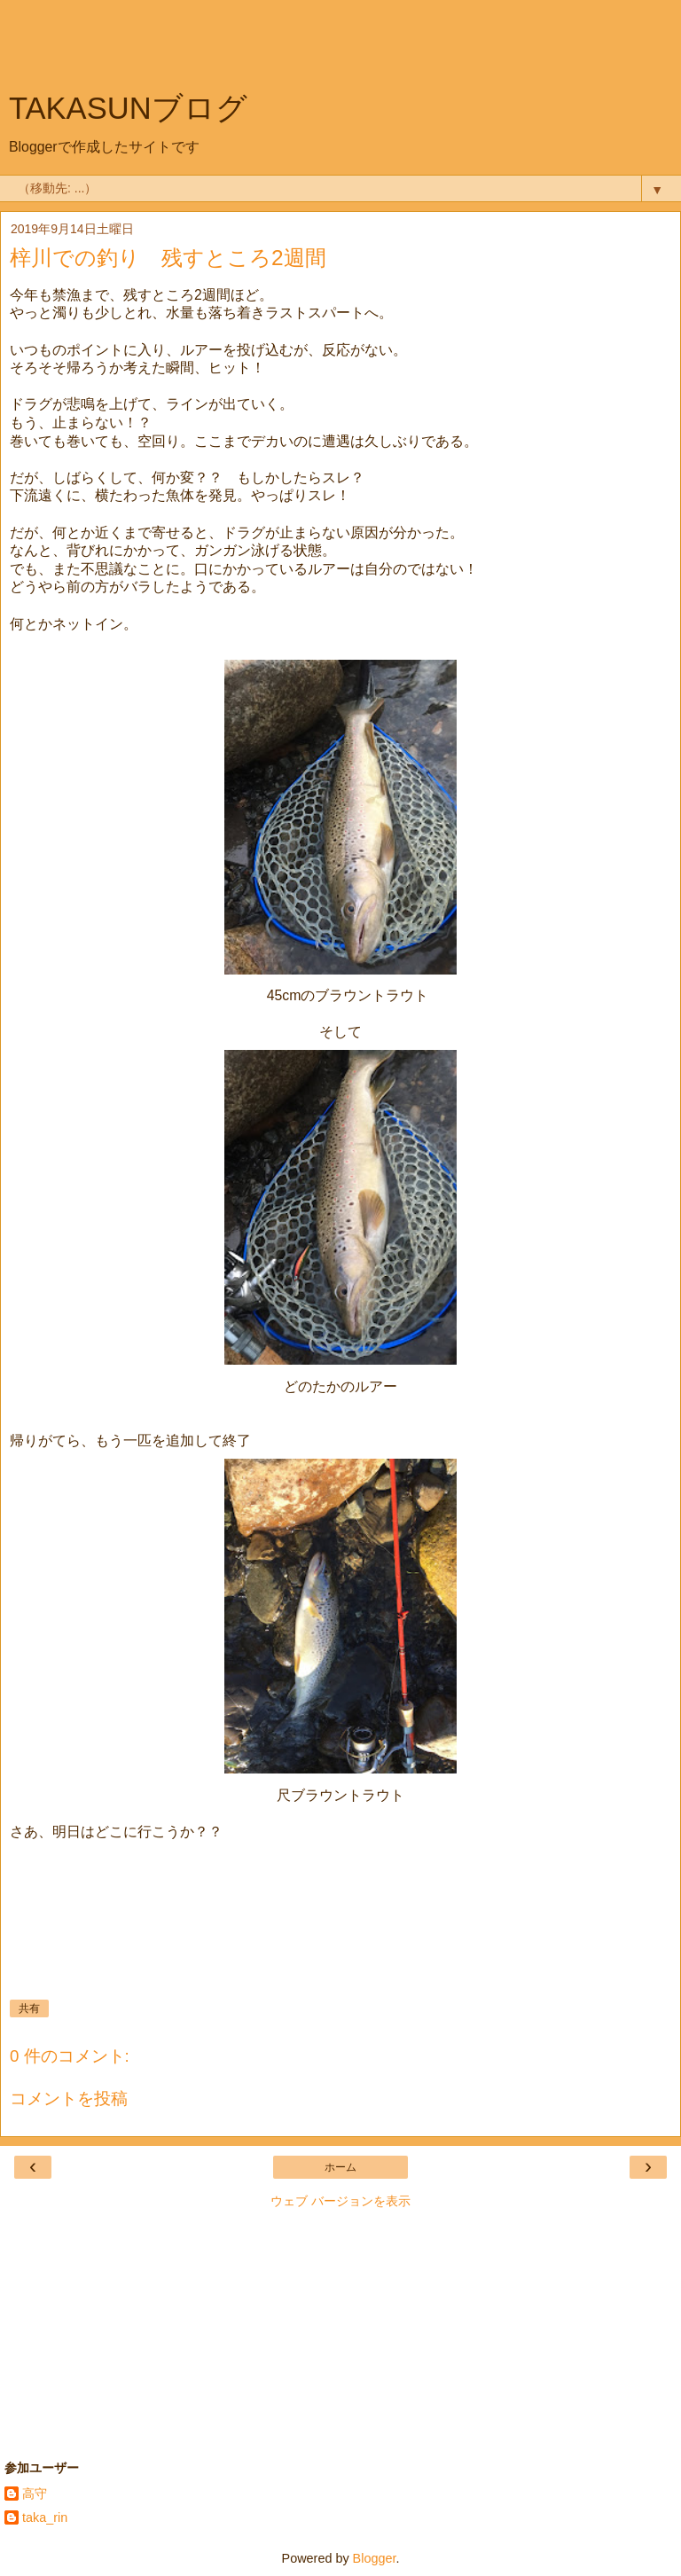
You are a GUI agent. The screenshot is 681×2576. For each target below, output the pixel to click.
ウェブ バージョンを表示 (340, 2201)
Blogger (374, 2558)
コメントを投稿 (69, 2098)
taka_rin (44, 2517)
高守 (34, 2493)
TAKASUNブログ (128, 108)
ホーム (340, 2167)
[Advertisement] (340, 49)
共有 (29, 2008)
